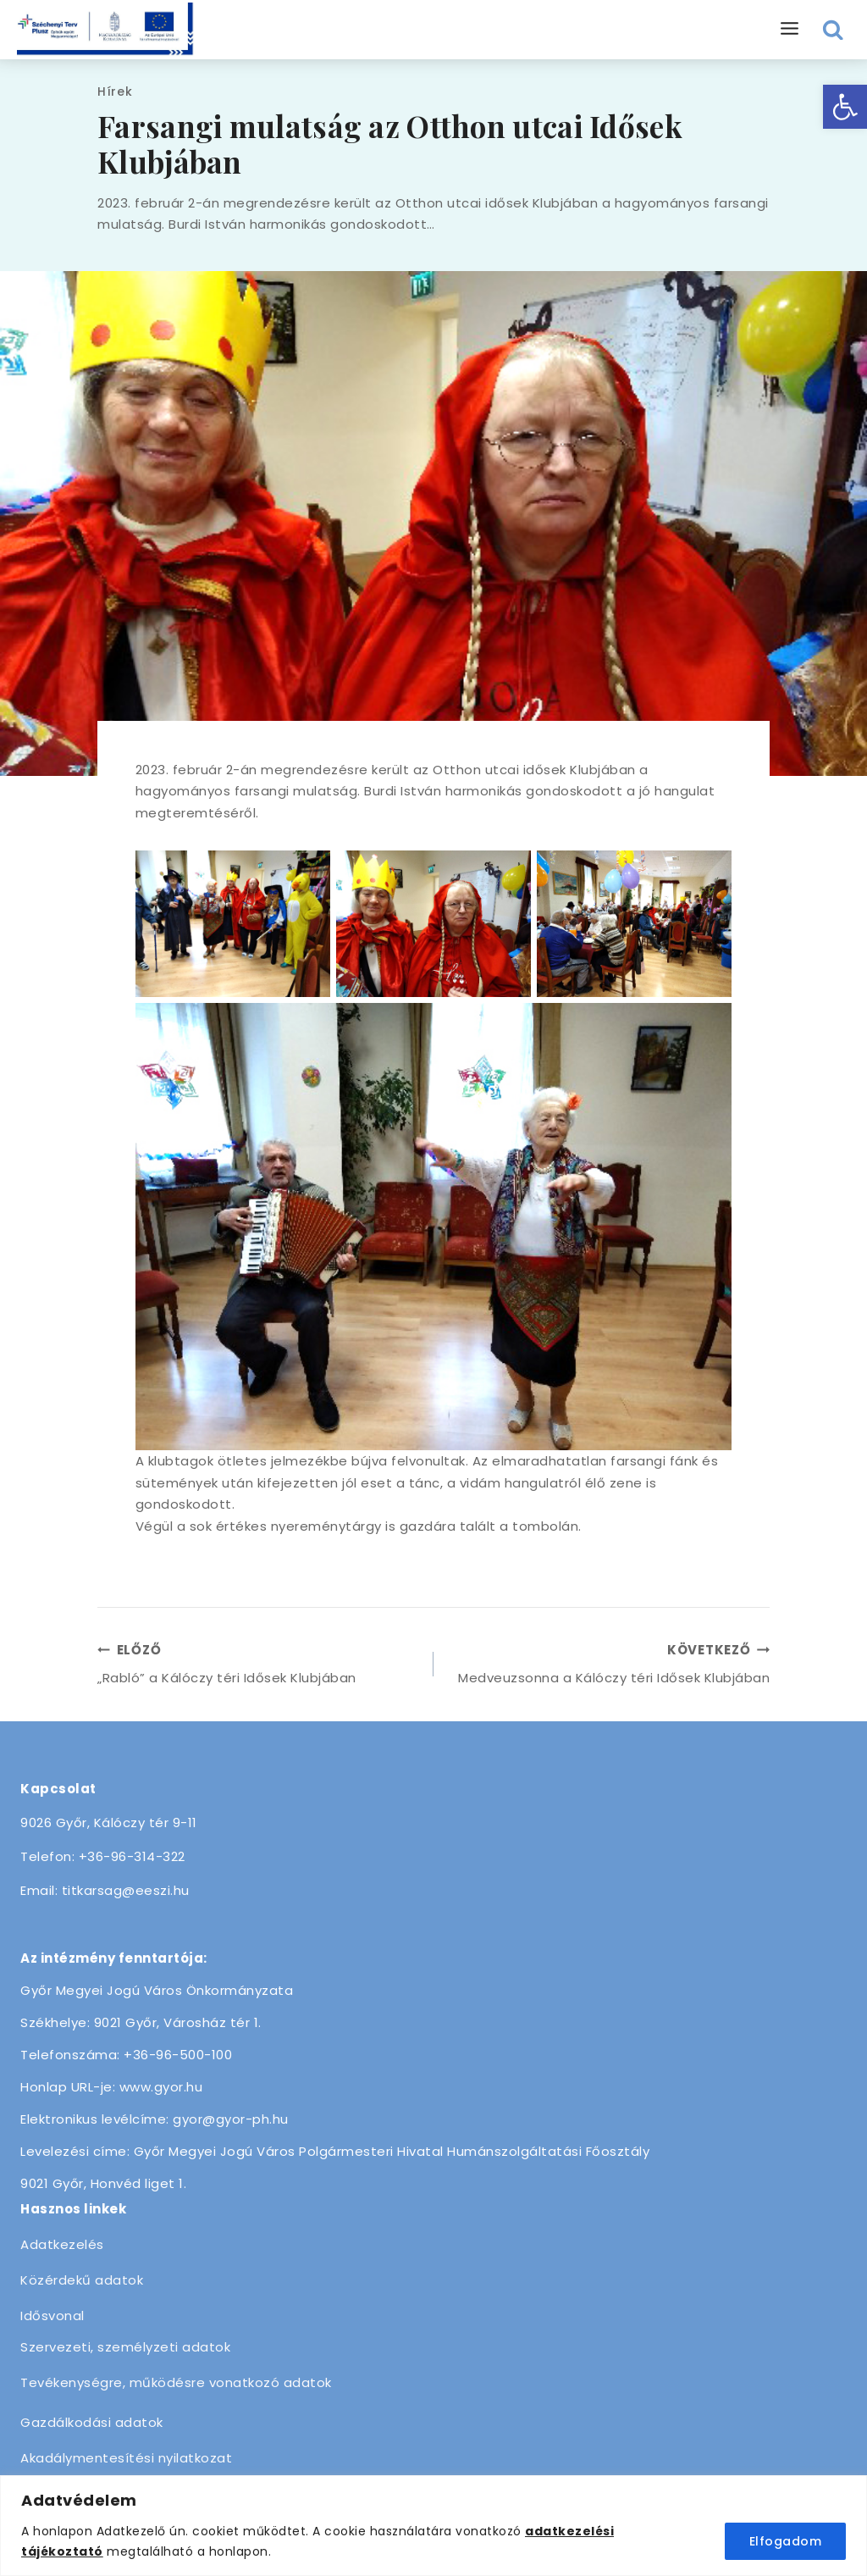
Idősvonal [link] (52, 2315)
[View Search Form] (833, 30)
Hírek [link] (115, 91)
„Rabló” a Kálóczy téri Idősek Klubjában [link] (259, 1663)
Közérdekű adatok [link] (81, 2280)
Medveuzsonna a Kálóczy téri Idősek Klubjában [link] (608, 1663)
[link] (845, 107)
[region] (433, 2525)
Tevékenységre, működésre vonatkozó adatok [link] (176, 2382)
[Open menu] (790, 29)
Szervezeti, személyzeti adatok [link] (125, 2347)
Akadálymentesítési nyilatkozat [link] (126, 2458)
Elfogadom (785, 2541)
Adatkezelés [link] (62, 2244)
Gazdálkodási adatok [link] (91, 2422)
